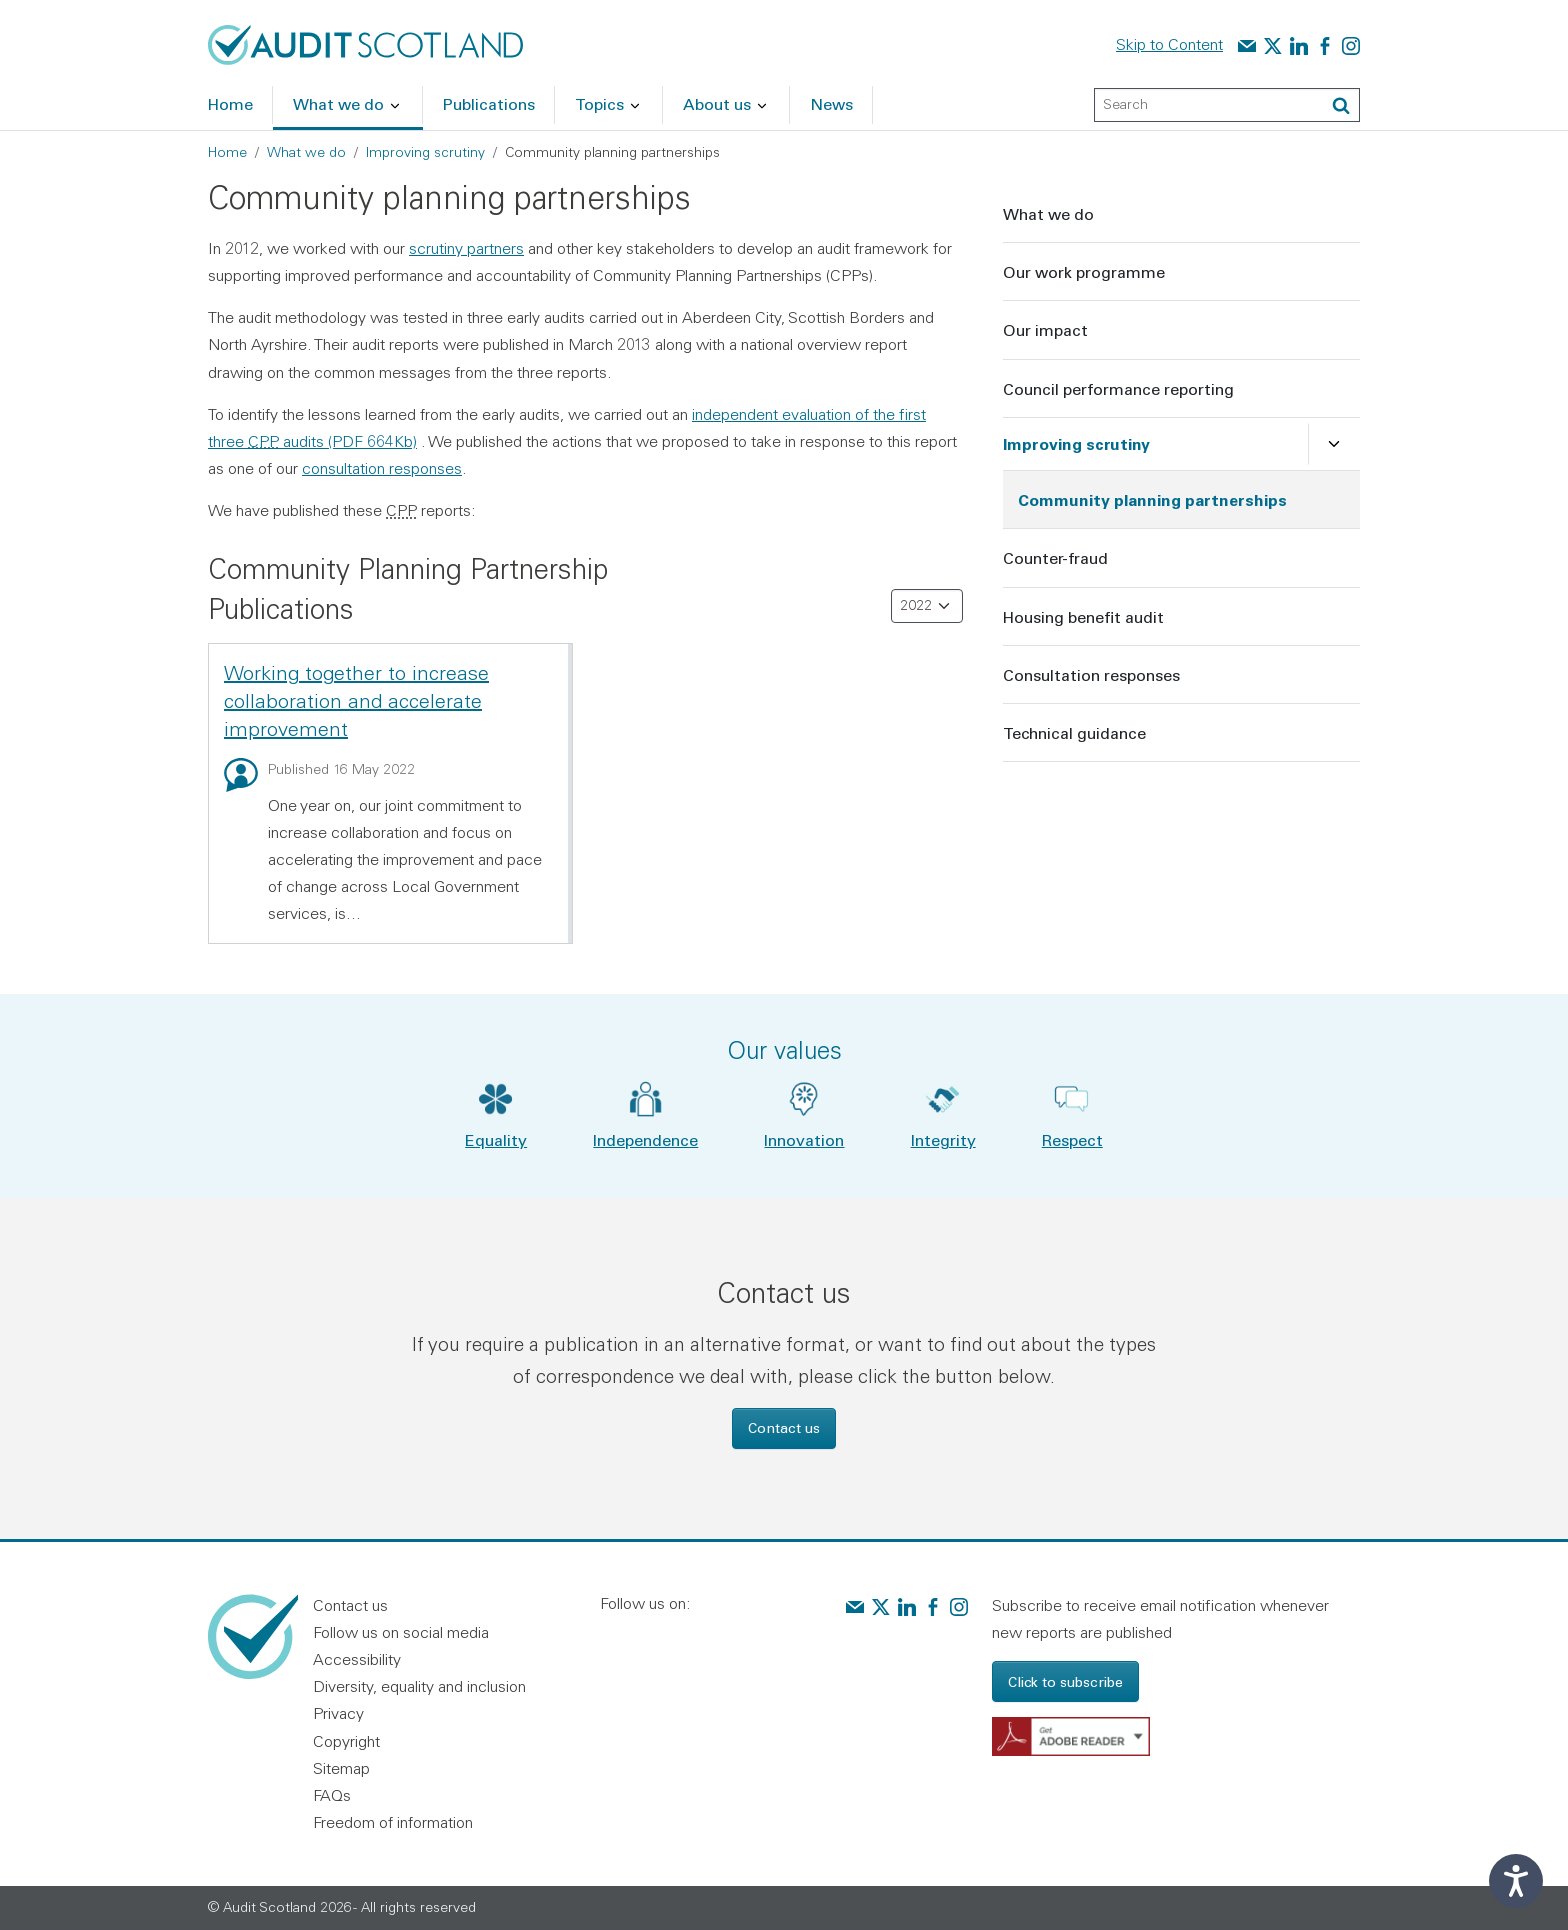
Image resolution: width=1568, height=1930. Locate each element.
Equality (496, 1139)
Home (227, 152)
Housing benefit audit (1083, 616)
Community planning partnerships (1152, 499)
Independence (645, 1139)
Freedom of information (393, 1822)
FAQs (332, 1795)
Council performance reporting (1118, 388)
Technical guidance (1074, 732)
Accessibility (357, 1659)
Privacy (338, 1713)
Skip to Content (1169, 44)
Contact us (784, 1427)
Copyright (346, 1741)
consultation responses (382, 468)
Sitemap (341, 1768)
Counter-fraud (1055, 557)
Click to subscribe (1065, 1681)
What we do (306, 152)
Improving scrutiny (425, 152)
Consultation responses (1091, 674)
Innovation (804, 1139)
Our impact (1045, 329)
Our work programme (1084, 271)
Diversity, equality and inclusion (419, 1686)
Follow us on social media (401, 1632)
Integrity (943, 1139)
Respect (1072, 1139)
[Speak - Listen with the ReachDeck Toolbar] (1516, 1881)
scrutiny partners (466, 248)
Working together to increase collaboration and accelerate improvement (356, 700)
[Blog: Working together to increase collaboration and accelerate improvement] (241, 775)
